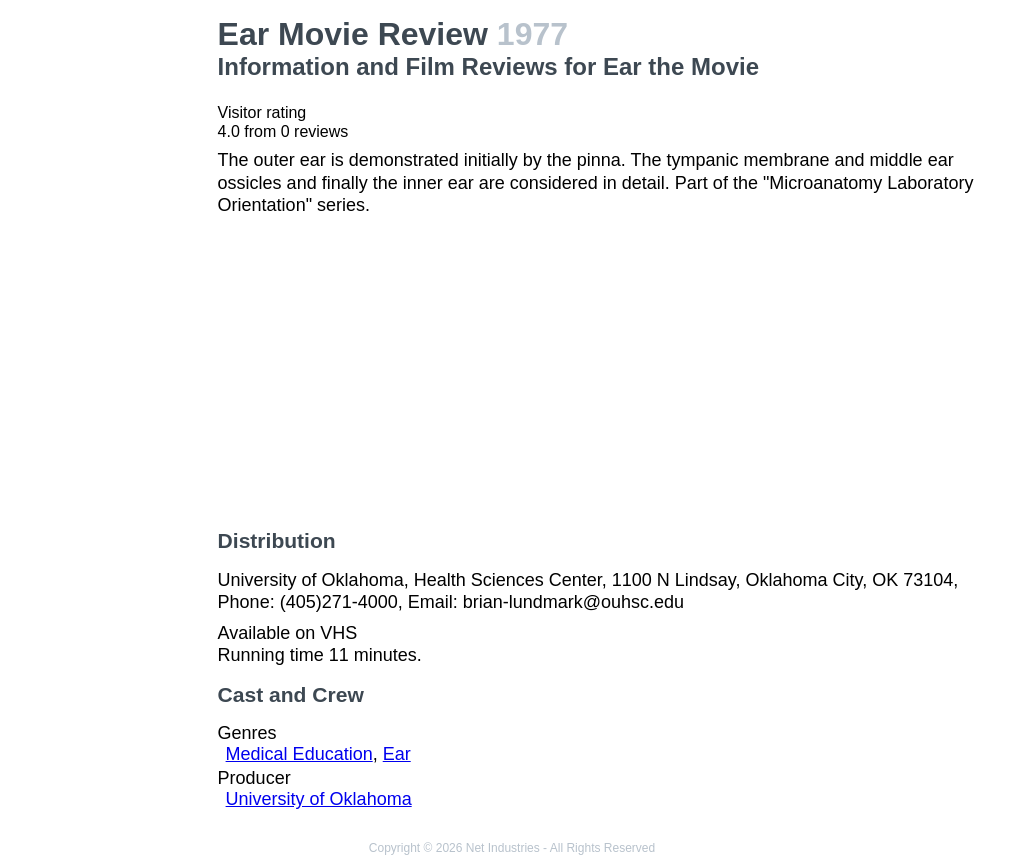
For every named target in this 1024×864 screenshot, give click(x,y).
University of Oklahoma (319, 799)
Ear (397, 754)
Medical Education (299, 754)
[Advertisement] (113, 316)
